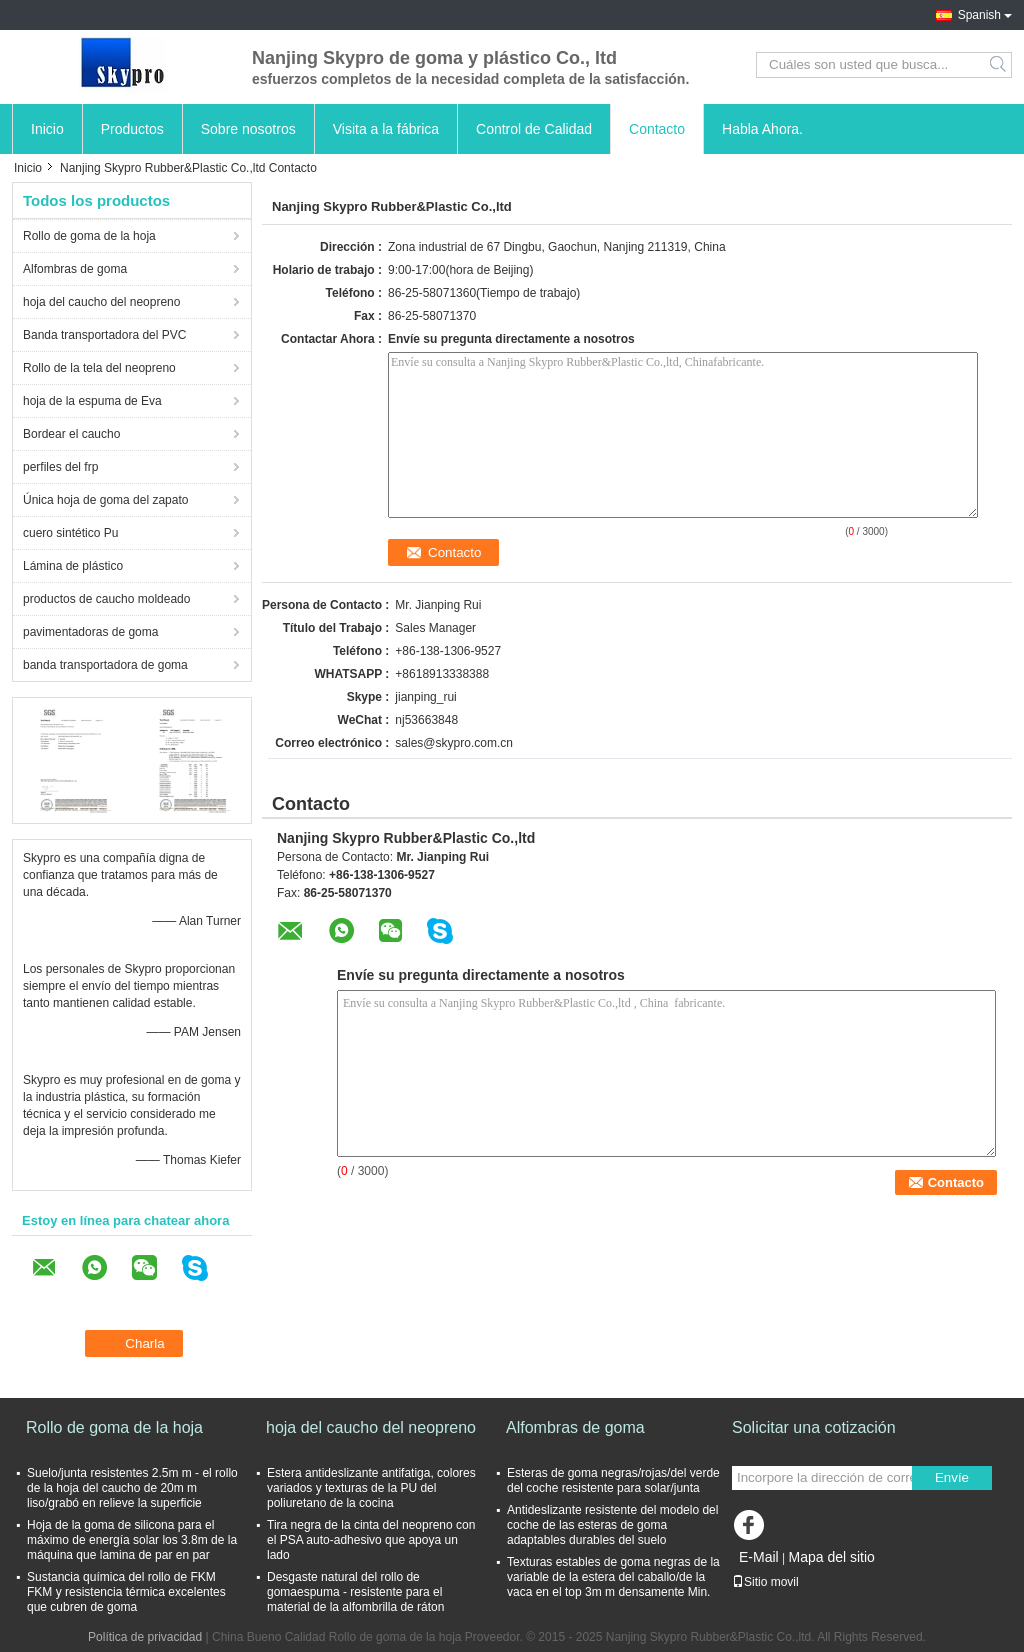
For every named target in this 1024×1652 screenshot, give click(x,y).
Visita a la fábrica (386, 129)
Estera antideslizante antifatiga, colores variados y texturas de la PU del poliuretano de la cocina (371, 1488)
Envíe (952, 1477)
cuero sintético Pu (70, 533)
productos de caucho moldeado (106, 599)
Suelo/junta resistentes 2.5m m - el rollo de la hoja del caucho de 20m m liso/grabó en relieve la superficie (132, 1488)
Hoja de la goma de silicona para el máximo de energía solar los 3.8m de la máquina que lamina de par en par (132, 1540)
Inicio (47, 129)
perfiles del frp (60, 467)
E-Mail (759, 1557)
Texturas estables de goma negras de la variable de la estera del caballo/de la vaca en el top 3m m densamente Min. (613, 1577)
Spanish (979, 15)
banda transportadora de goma (105, 665)
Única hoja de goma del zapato (105, 500)
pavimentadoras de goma (90, 632)
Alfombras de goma (75, 269)
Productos (132, 129)
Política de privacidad (145, 1637)
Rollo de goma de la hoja (89, 236)
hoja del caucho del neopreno (101, 302)
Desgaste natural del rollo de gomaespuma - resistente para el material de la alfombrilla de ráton (355, 1592)
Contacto (657, 129)
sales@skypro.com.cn (454, 743)
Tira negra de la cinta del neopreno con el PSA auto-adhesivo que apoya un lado (371, 1540)
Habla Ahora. (762, 129)
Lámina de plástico (73, 566)
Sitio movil (765, 1582)
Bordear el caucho (71, 434)
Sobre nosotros (248, 129)
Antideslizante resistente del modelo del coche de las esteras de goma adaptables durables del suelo (612, 1525)
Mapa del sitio (831, 1557)
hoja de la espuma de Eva (92, 401)
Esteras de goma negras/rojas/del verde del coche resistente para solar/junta (613, 1480)
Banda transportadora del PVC (104, 335)
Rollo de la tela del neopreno (99, 368)
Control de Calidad (534, 129)
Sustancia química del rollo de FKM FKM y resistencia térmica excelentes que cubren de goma (126, 1592)
